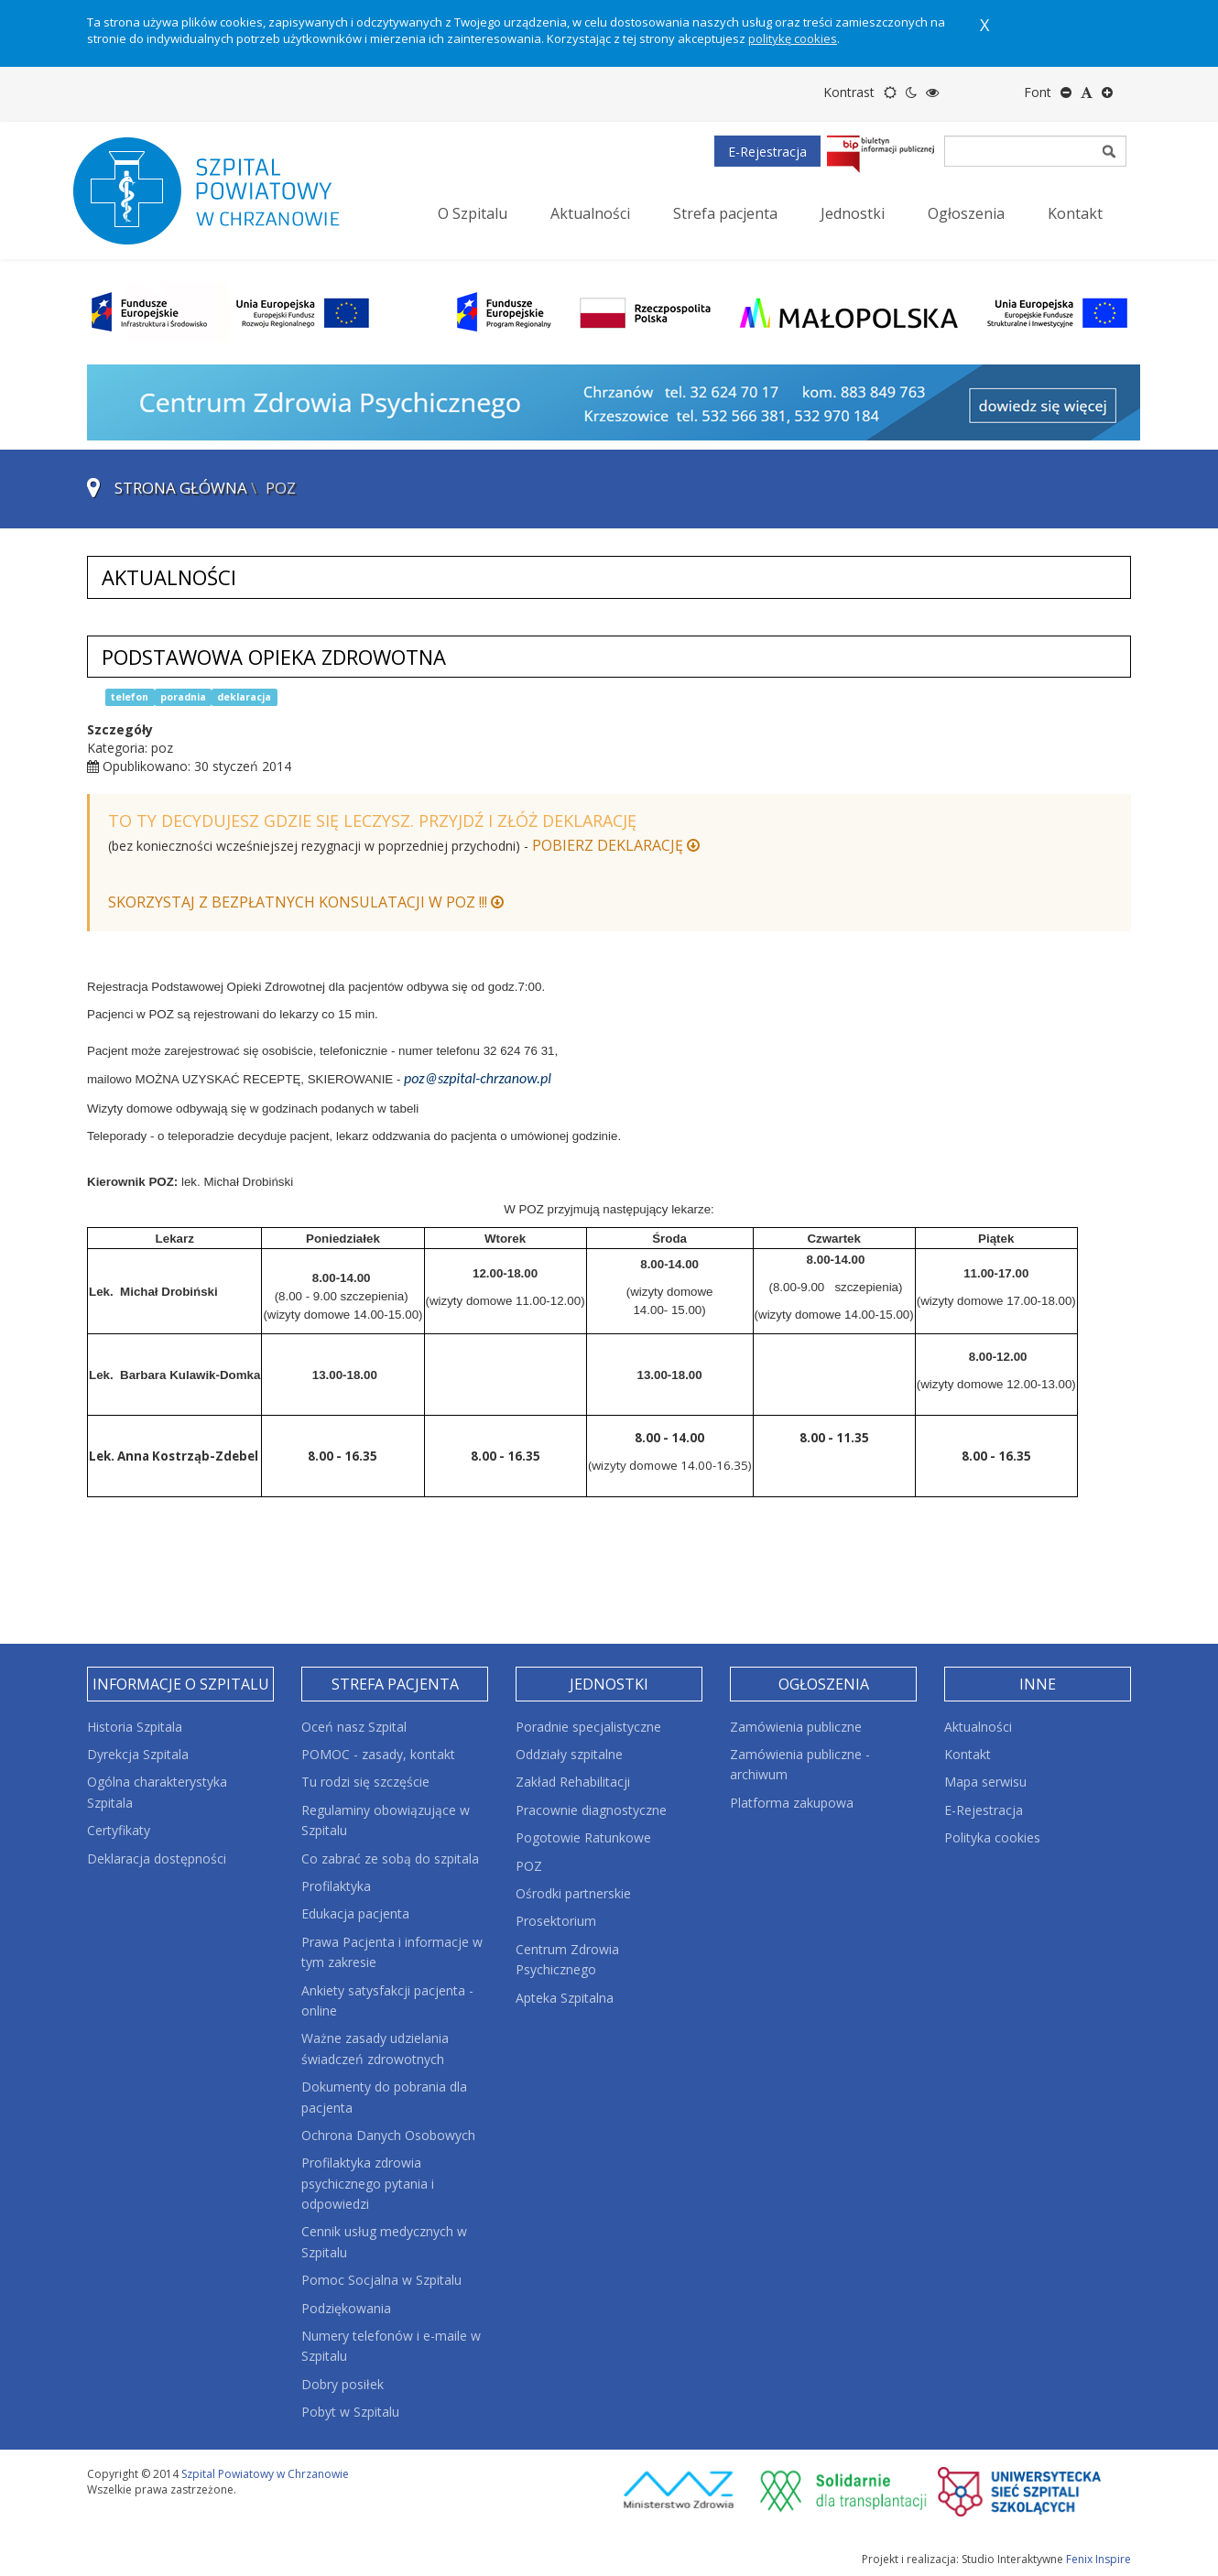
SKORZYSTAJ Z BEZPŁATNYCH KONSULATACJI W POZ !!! (306, 902)
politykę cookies (792, 38)
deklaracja (244, 696)
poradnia (183, 696)
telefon (129, 696)
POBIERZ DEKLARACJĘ (616, 845)
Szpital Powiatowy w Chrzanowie (265, 2474)
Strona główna (180, 487)
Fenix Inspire (1098, 2559)
